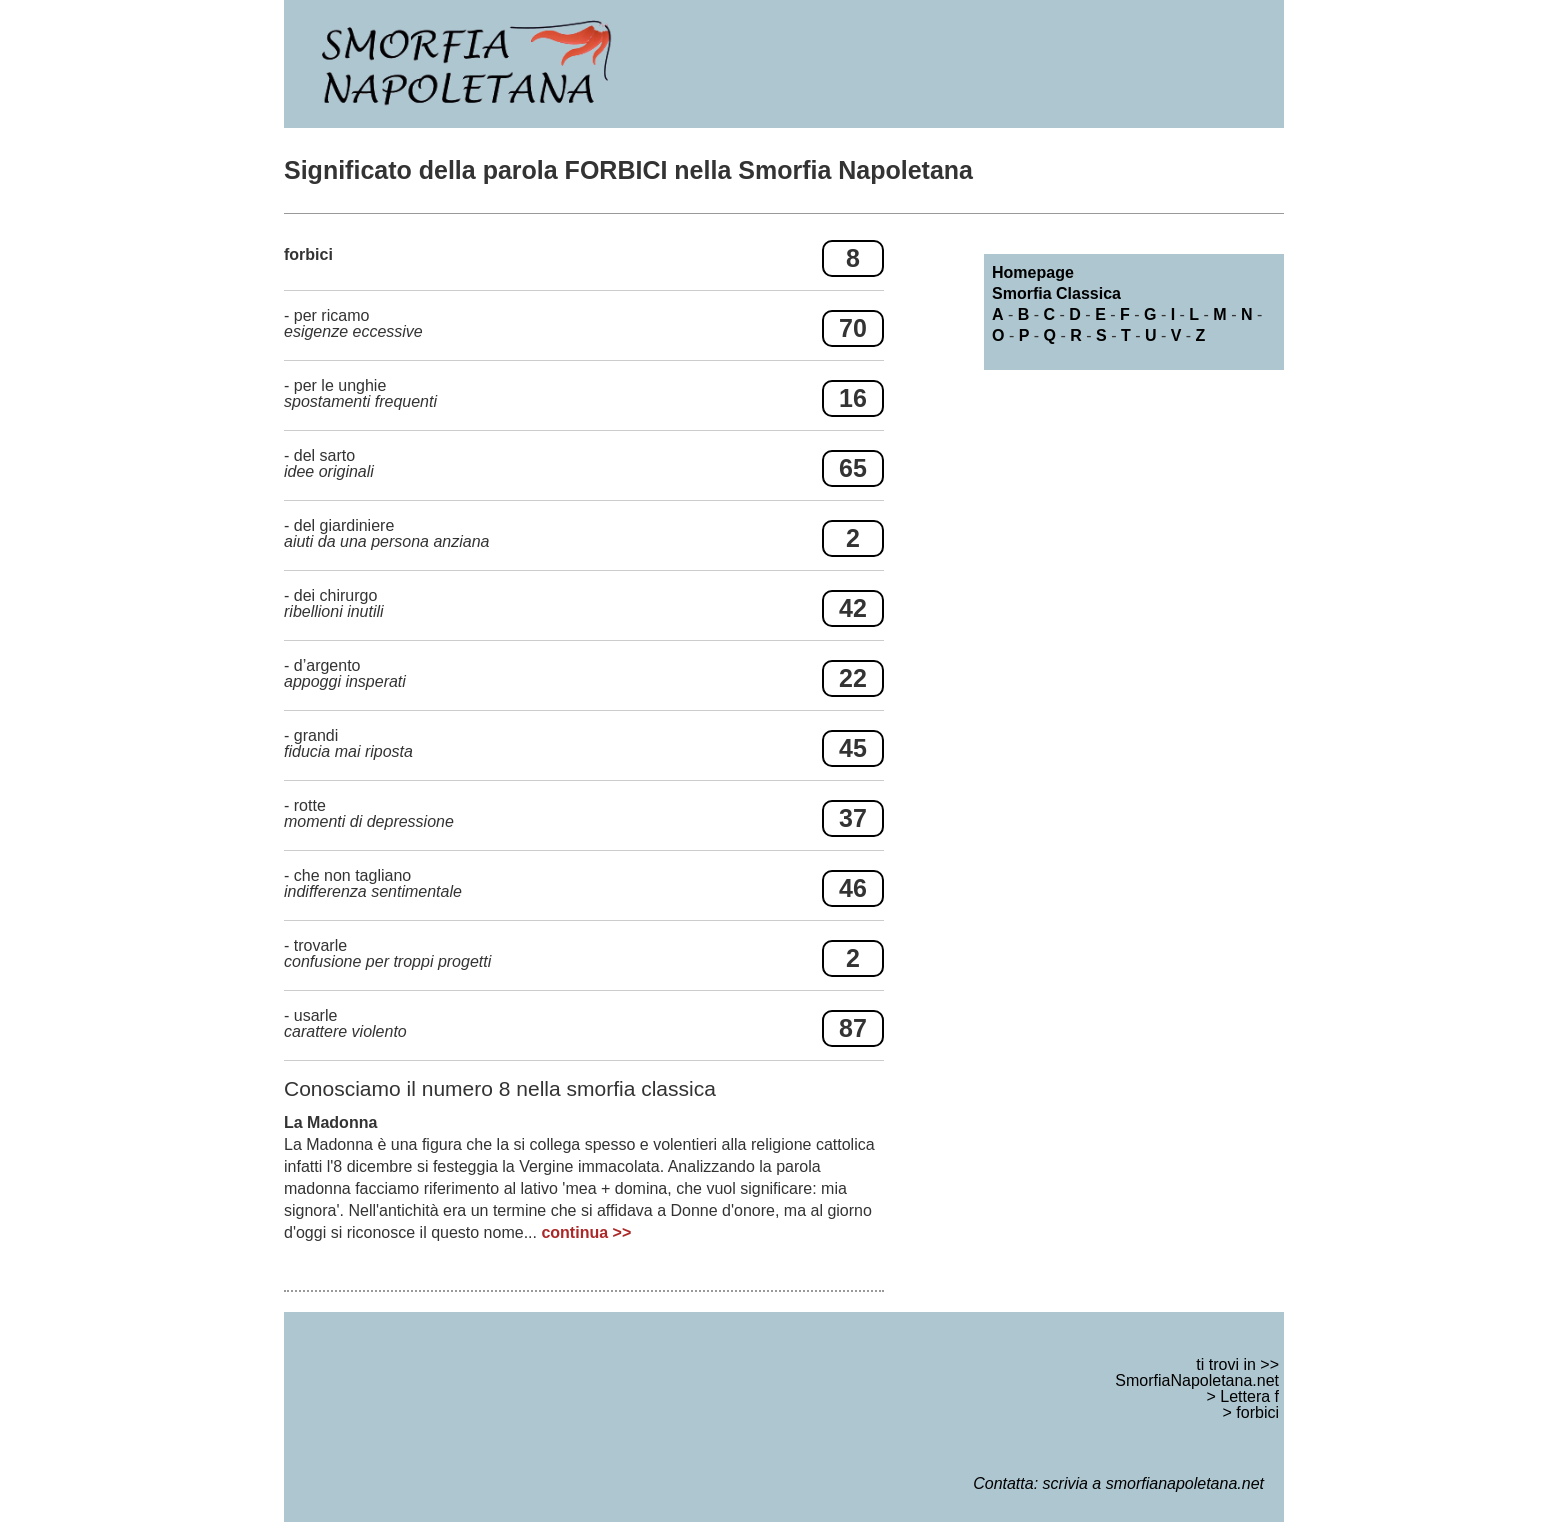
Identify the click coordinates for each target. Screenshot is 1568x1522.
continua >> (586, 1232)
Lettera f (1249, 1396)
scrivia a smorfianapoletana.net (1153, 1483)
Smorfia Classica (1056, 293)
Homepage (1033, 272)
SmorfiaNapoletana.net (1197, 1380)
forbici (1257, 1412)
